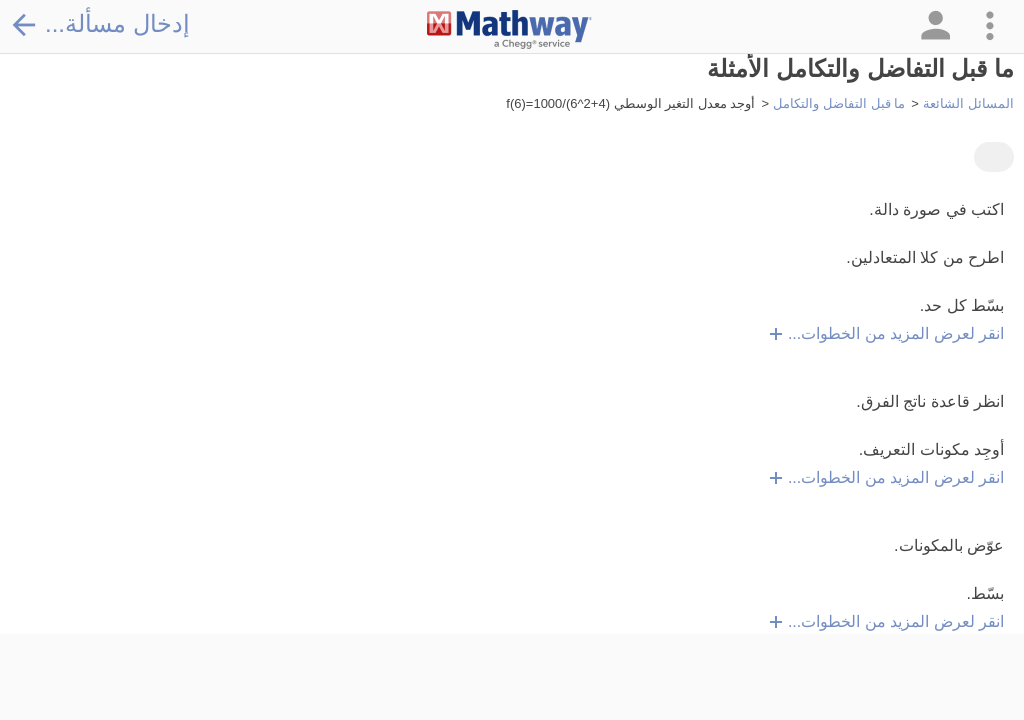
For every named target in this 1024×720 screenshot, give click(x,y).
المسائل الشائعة (968, 103)
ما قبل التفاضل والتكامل (839, 103)
